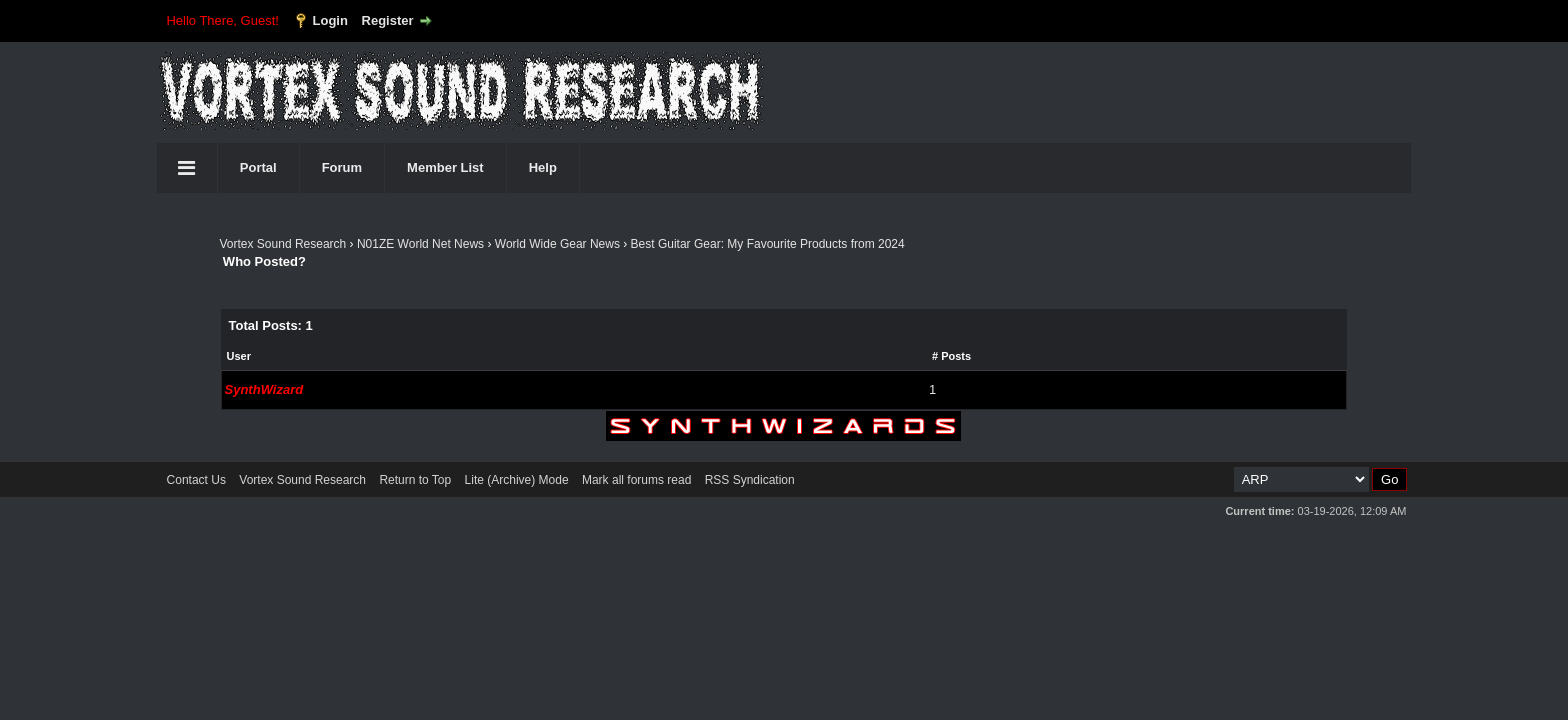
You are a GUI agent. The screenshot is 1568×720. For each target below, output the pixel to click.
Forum (342, 167)
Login (330, 20)
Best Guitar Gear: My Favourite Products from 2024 (768, 244)
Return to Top (415, 480)
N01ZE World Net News (420, 244)
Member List (445, 167)
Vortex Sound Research (283, 244)
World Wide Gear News (557, 244)
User (239, 356)
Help (543, 167)
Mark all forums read (636, 480)
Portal (258, 167)
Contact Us (196, 480)
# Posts (951, 356)
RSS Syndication (750, 480)
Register (388, 20)
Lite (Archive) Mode (517, 480)
